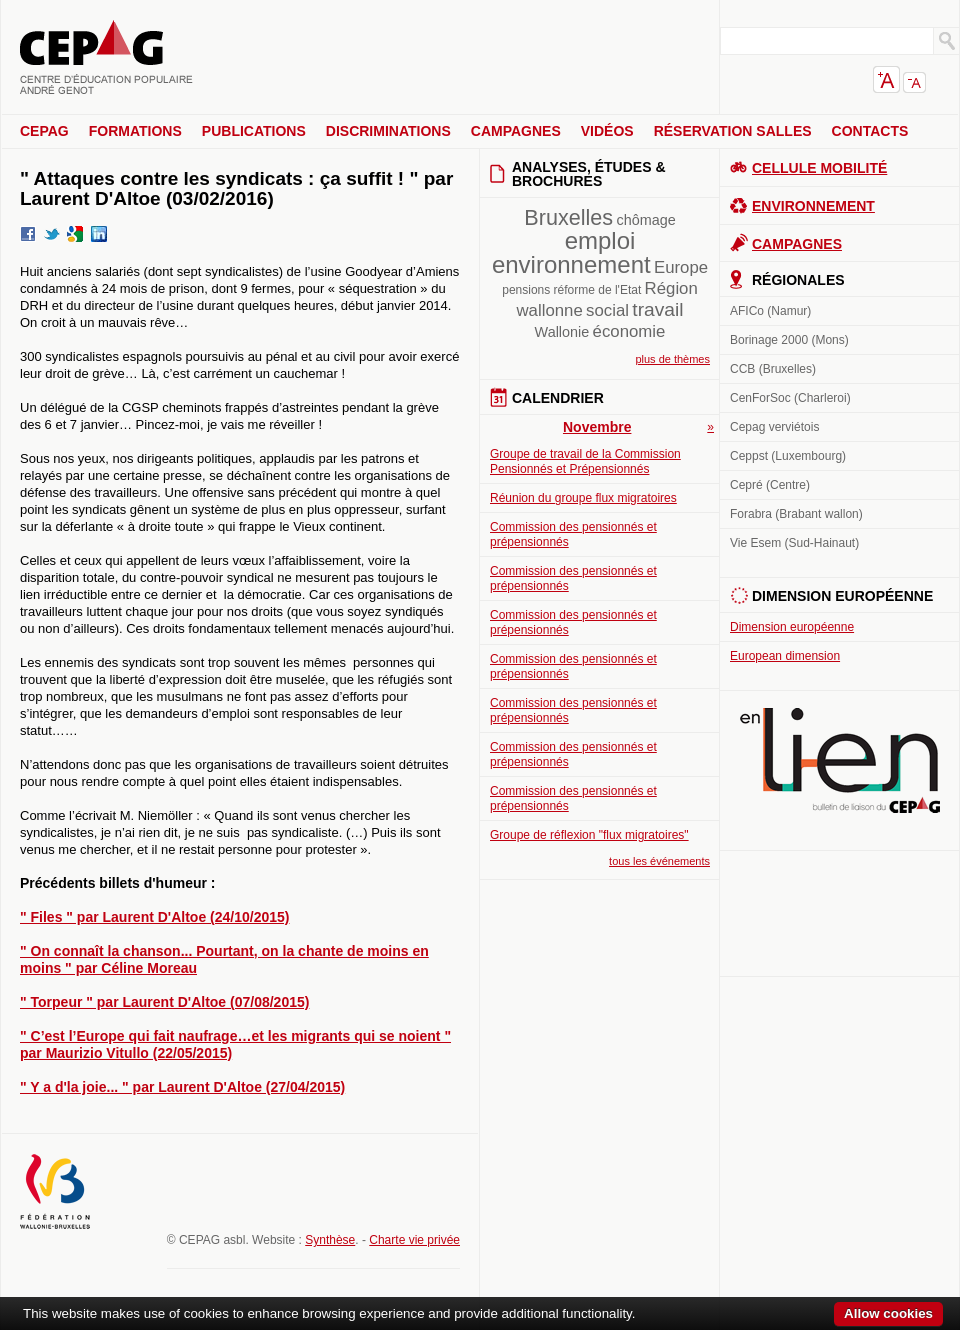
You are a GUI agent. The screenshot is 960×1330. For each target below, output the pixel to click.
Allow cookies (888, 1313)
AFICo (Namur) (770, 311)
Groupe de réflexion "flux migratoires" (589, 835)
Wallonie (562, 332)
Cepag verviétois (774, 427)
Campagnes (516, 131)
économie (629, 331)
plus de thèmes (672, 359)
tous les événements (659, 861)
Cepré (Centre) (770, 485)
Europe (681, 267)
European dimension (785, 656)
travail (657, 309)
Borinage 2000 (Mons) (789, 340)
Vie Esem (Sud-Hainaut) (794, 543)
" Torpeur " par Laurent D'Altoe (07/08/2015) (164, 1002)
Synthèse (330, 1240)
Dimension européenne (792, 627)
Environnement (813, 206)
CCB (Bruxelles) (773, 369)
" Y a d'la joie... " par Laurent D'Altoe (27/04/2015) (182, 1087)
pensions (526, 290)
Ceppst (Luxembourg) (788, 456)
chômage (645, 220)
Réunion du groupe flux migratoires (583, 498)
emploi (600, 240)
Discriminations (388, 131)
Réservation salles (733, 131)
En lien (840, 760)
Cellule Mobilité (819, 168)
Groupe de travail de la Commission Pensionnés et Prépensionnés (585, 461)
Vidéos (607, 131)
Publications (254, 131)
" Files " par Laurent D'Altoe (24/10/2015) (154, 917)
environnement (571, 264)
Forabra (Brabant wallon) (796, 514)
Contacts (870, 131)
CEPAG (44, 131)
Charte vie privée (414, 1240)
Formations (135, 131)
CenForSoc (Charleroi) (790, 398)
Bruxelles (568, 217)
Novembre (597, 427)
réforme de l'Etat (598, 290)
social (607, 310)
